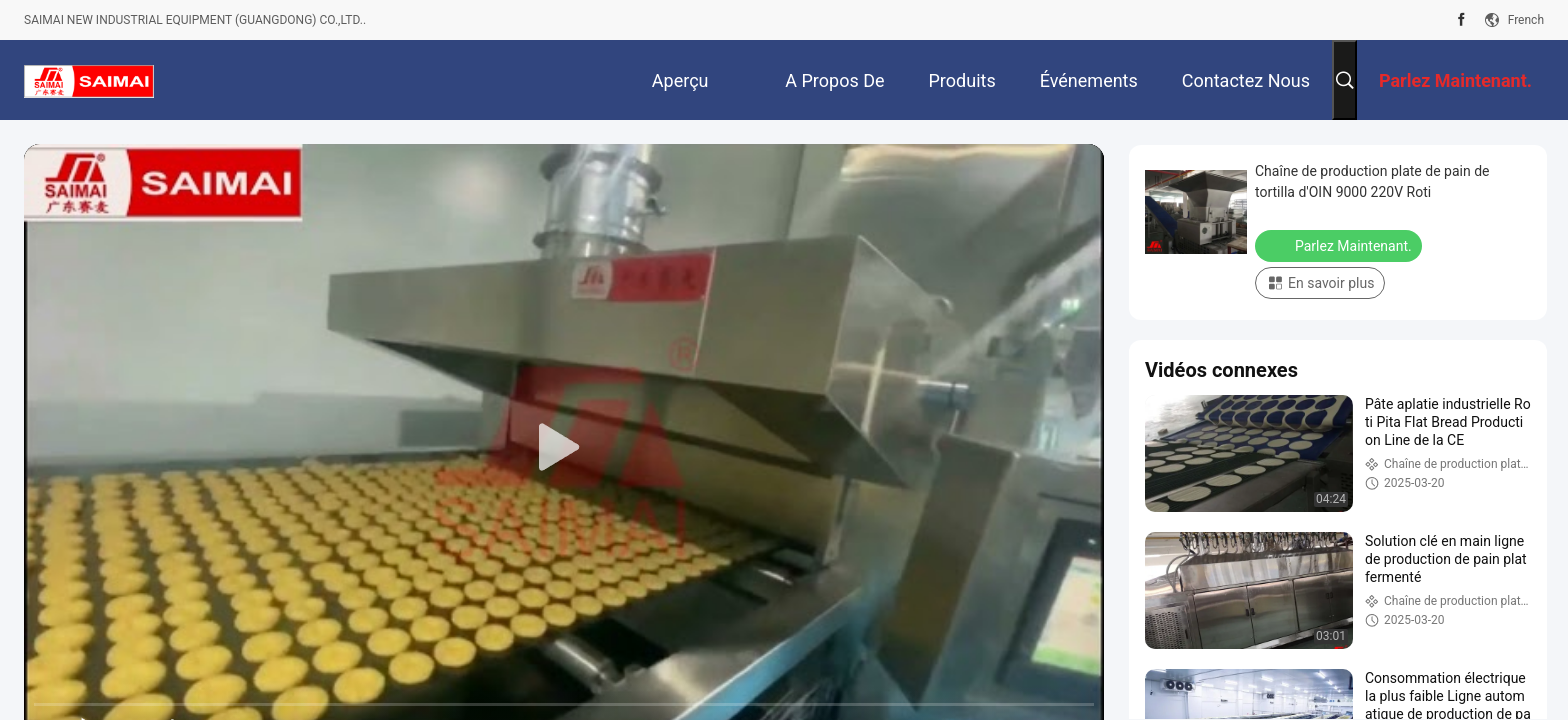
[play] (564, 448)
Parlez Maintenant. (1340, 245)
